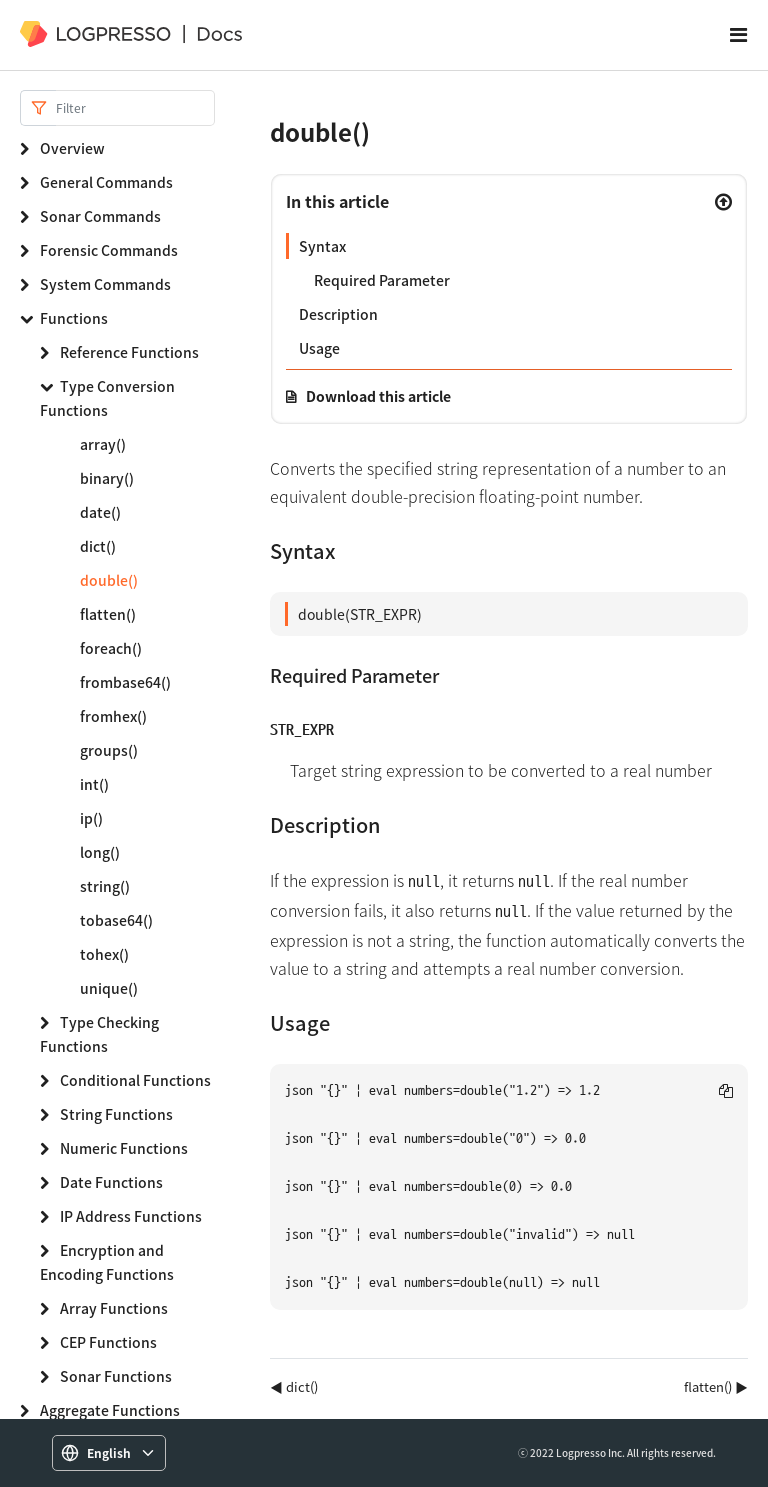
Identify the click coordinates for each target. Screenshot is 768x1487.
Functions (74, 318)
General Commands (106, 182)
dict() (98, 546)
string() (105, 886)
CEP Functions (108, 1342)
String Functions (116, 1114)
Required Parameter (382, 280)
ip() (91, 818)
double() (109, 580)
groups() (109, 750)
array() (103, 444)
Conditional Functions (135, 1080)
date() (100, 512)
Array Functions (114, 1308)
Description (338, 314)
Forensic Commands (109, 250)
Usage (319, 348)
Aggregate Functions (110, 1410)
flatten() (108, 614)
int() (94, 784)
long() (100, 852)
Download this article (378, 396)
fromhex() (113, 716)
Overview (72, 148)
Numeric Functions (124, 1148)
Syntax (322, 246)
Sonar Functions (116, 1376)
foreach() (111, 648)
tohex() (104, 954)
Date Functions (111, 1182)
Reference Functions (129, 352)
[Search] (135, 108)
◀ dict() (294, 1386)
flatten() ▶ (716, 1386)
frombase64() (125, 682)
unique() (109, 988)
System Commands (105, 284)
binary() (107, 478)
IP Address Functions (131, 1216)
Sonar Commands (100, 216)
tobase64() (116, 920)
